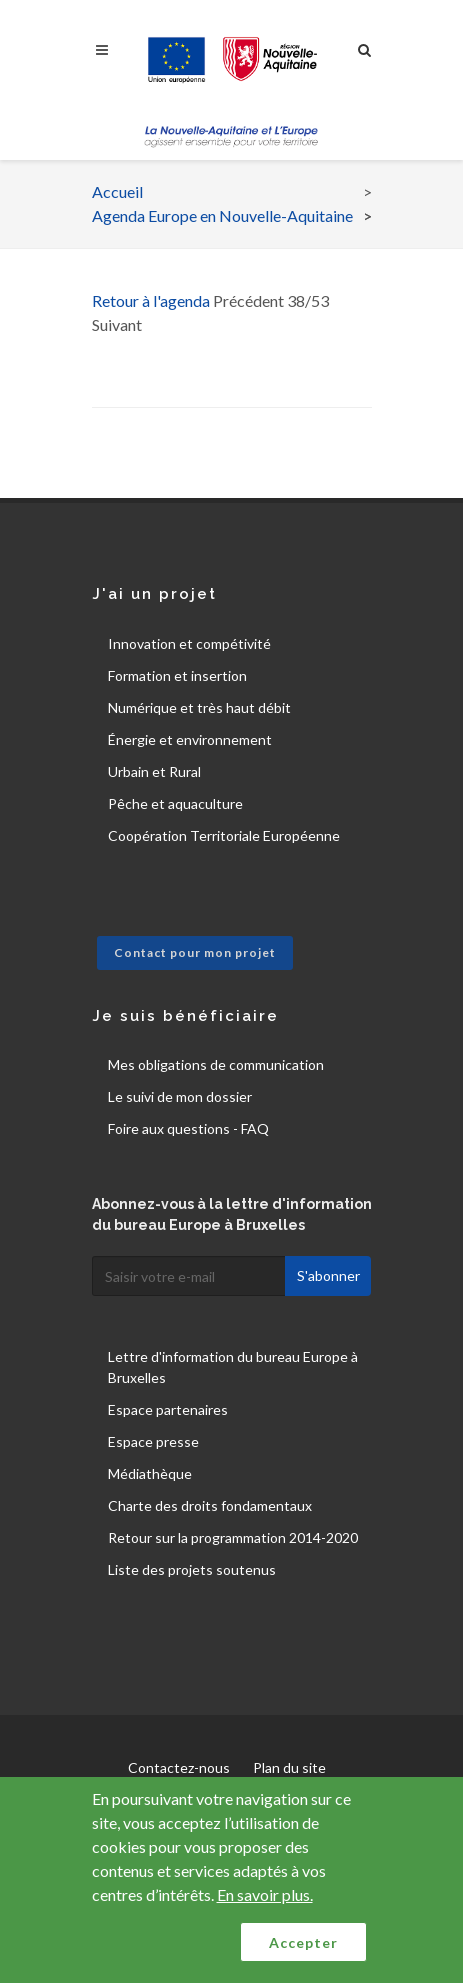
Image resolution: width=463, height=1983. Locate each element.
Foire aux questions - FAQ (188, 1128)
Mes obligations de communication (216, 1064)
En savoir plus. (265, 1894)
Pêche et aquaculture (175, 803)
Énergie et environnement (190, 739)
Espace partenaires (168, 1409)
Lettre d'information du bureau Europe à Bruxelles (233, 1367)
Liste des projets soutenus (192, 1569)
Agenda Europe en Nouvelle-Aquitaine (222, 215)
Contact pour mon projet (195, 952)
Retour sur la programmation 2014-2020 (233, 1537)
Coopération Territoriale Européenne (224, 835)
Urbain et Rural (154, 771)
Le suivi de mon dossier (180, 1096)
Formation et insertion (177, 675)
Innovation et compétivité (189, 643)
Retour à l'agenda (151, 300)
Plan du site (289, 1767)
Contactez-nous (179, 1767)
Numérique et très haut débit (199, 707)
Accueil (117, 191)
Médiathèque (150, 1473)
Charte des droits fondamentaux (210, 1505)
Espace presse (153, 1441)
